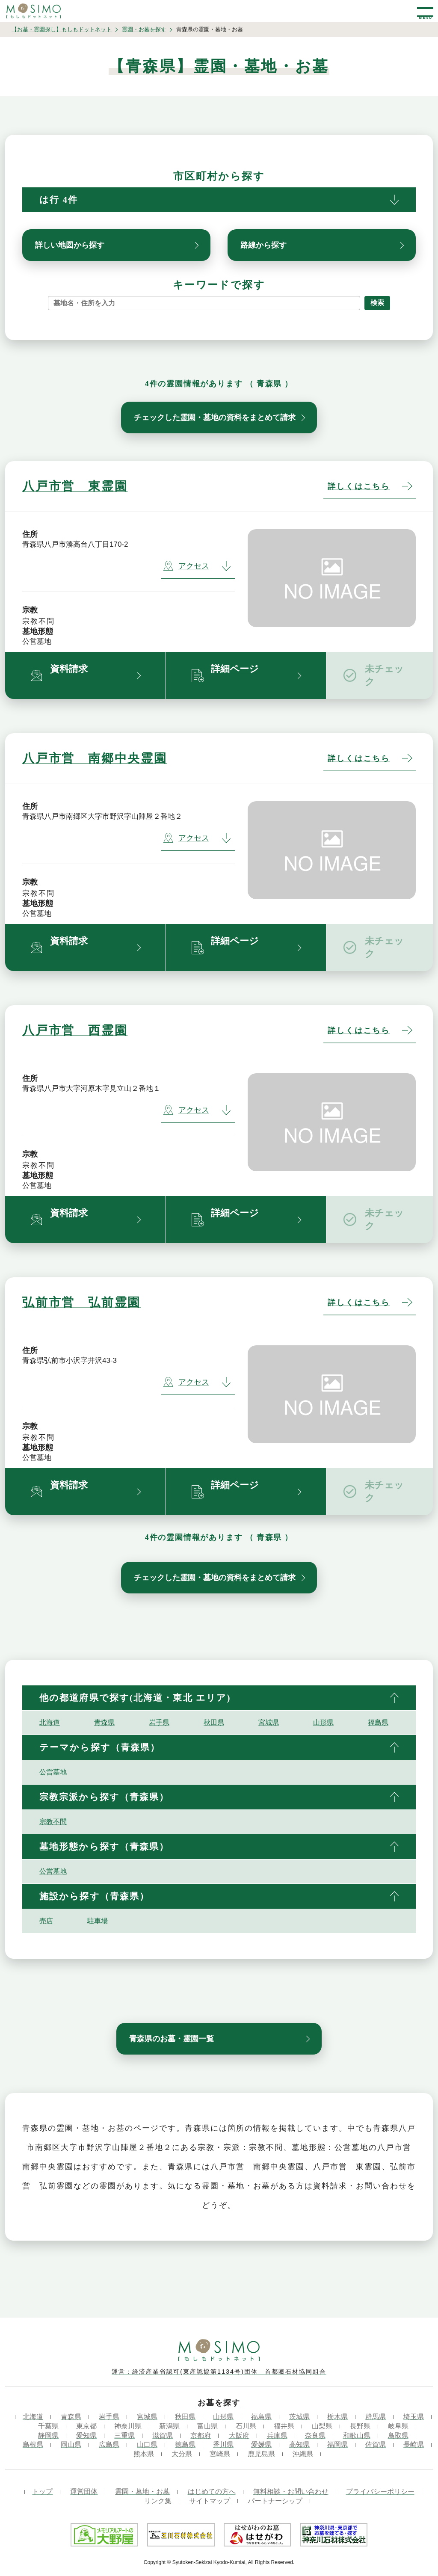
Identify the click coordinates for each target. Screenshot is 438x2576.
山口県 (147, 2444)
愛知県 (86, 2435)
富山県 (207, 2426)
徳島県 (185, 2444)
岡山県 (71, 2444)
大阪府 (239, 2435)
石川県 (246, 2426)
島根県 (33, 2444)
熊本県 (143, 2454)
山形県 (323, 1722)
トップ (42, 2491)
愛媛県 (261, 2444)
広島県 (109, 2444)
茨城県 (299, 2416)
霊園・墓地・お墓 (142, 2491)
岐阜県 (398, 2426)
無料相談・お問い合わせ (290, 2491)
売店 (46, 1921)
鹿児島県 (261, 2454)
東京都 (86, 2426)
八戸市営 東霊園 (74, 486)
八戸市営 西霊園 (74, 1030)
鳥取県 (398, 2435)
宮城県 (268, 1722)
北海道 (49, 1722)
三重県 (124, 2435)
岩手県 (159, 1722)
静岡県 (48, 2435)
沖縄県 (303, 2454)
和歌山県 (356, 2435)
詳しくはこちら (359, 486)
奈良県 (315, 2435)
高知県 (299, 2444)
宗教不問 (53, 1821)
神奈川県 (128, 2426)
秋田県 (214, 1722)
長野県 (360, 2426)
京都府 (200, 2435)
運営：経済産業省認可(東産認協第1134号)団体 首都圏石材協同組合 (219, 2371)
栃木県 (337, 2416)
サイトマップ (209, 2501)
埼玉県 (413, 2416)
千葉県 (48, 2426)
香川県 (223, 2444)
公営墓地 (53, 1772)
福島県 (378, 1722)
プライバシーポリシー (380, 2491)
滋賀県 (162, 2435)
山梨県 (322, 2426)
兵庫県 (277, 2435)
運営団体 (84, 2491)
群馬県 (375, 2416)
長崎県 (413, 2444)
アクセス (186, 566)
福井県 (284, 2426)
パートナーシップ (275, 2501)
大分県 (182, 2454)
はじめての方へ (212, 2491)
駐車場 (97, 1921)
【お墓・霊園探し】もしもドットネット (62, 29)
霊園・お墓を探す (144, 29)
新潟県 (169, 2426)
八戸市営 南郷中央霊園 (94, 758)
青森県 (104, 1722)
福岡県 (337, 2444)
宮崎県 (220, 2454)
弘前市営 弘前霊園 (81, 1302)
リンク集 (158, 2501)
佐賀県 (375, 2444)
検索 (377, 302)
